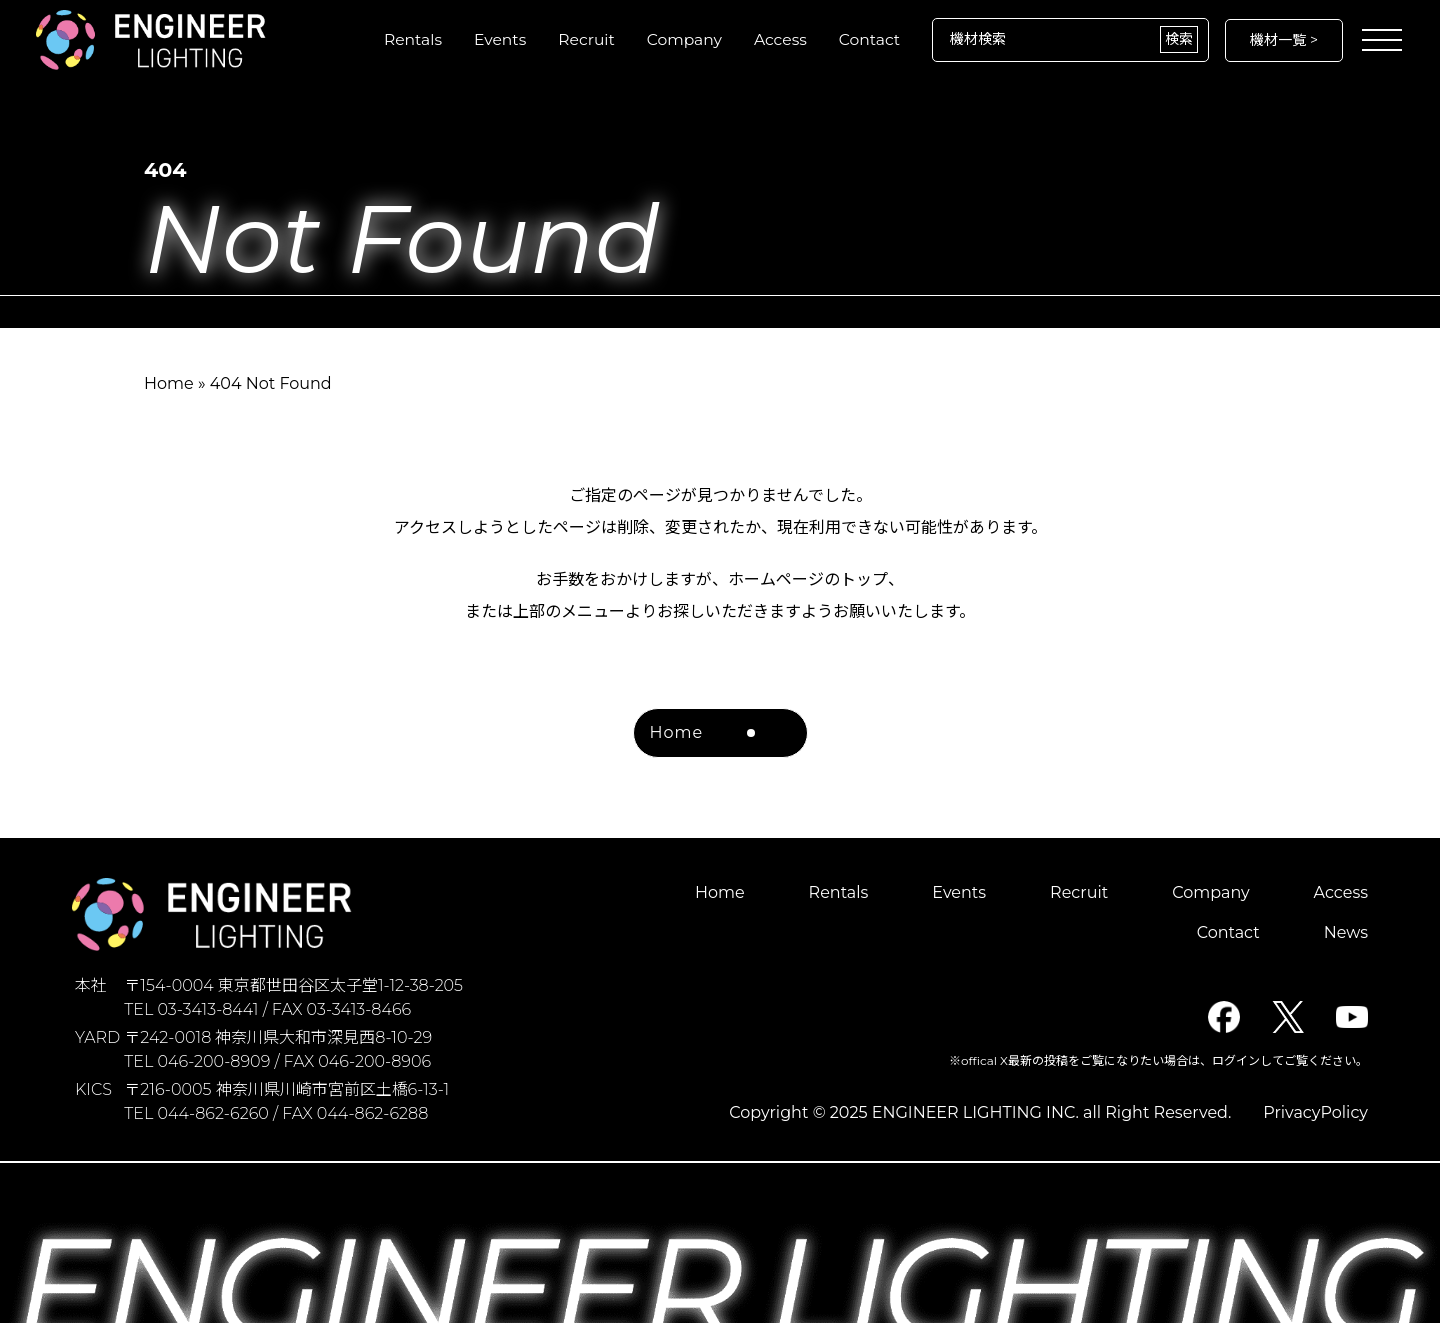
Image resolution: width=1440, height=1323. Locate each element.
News (1346, 932)
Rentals (404, 39)
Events (492, 39)
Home (169, 383)
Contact (868, 39)
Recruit (580, 39)
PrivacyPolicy (1315, 1112)
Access (778, 39)
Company (679, 39)
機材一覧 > (1284, 40)
